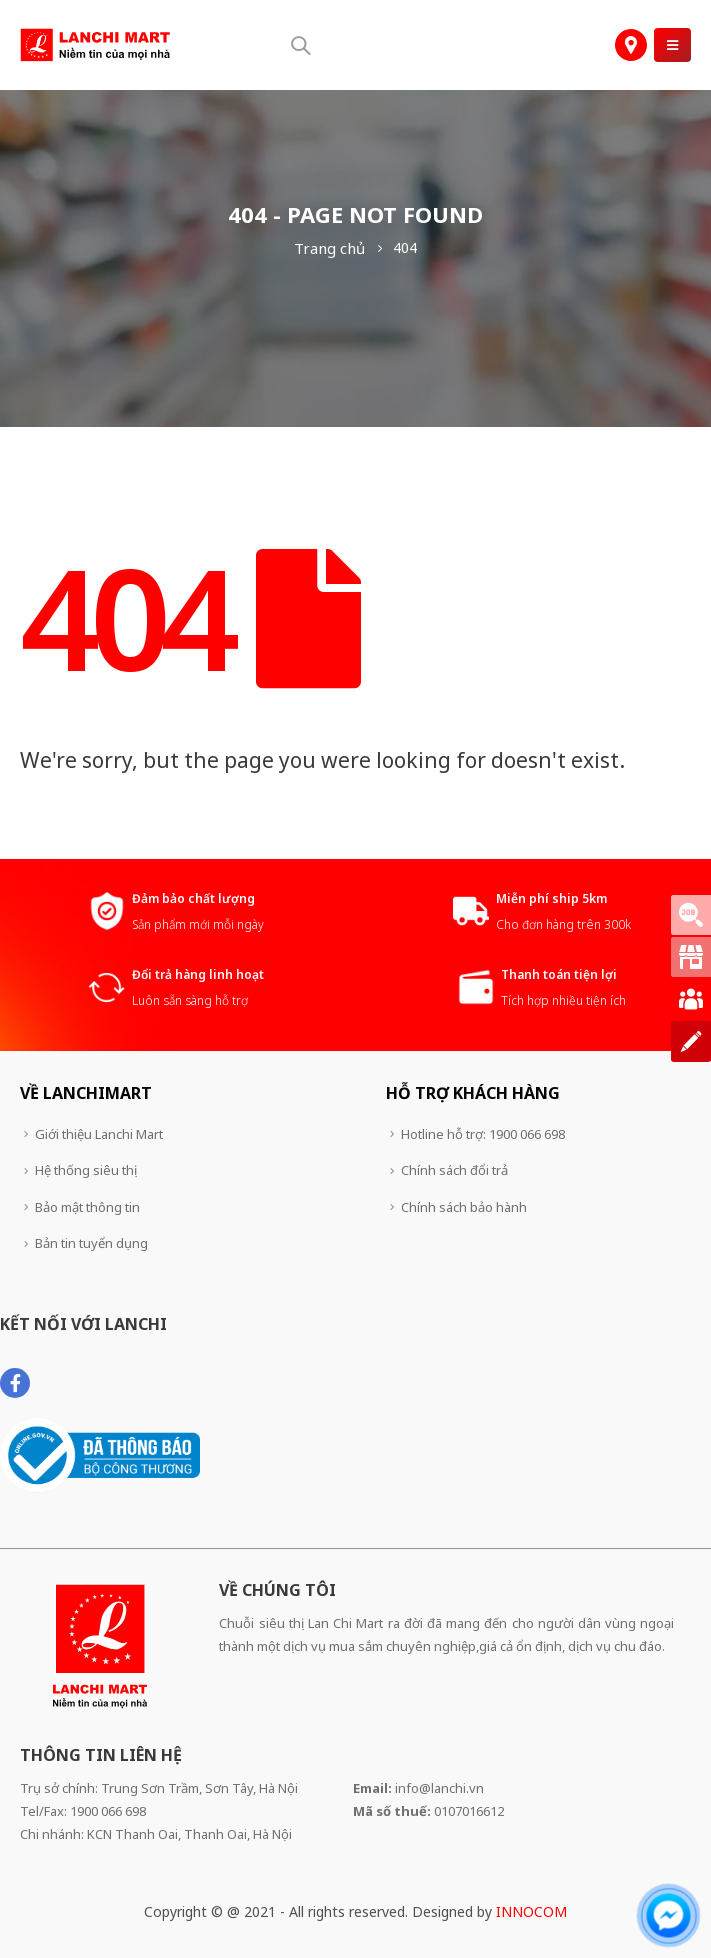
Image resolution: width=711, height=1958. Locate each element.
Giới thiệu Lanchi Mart (99, 1134)
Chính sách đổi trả (454, 1170)
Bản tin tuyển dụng (91, 1243)
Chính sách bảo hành (464, 1207)
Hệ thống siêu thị (86, 1170)
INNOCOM (531, 1911)
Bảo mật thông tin (87, 1207)
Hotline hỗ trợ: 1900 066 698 (483, 1134)
